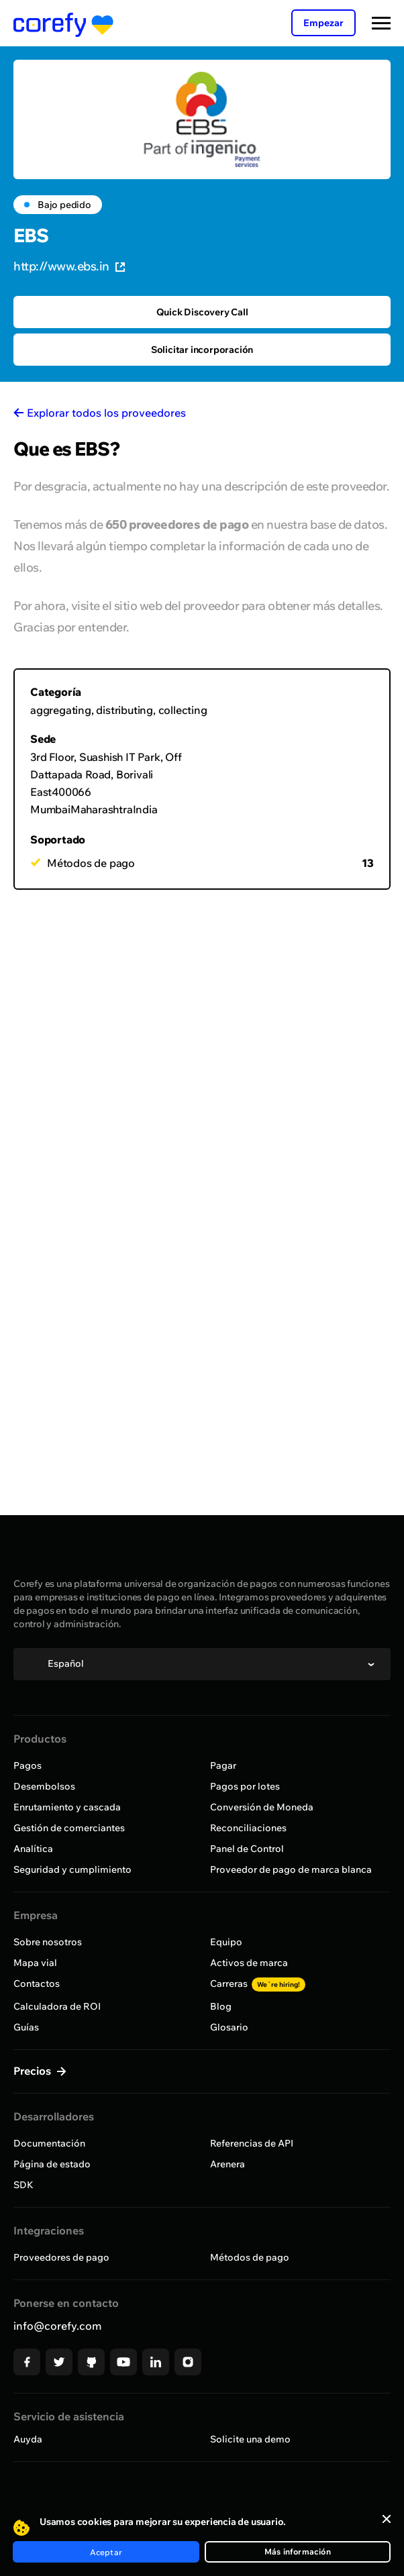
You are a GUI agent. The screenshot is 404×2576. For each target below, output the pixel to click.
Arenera (227, 2164)
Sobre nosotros (47, 1942)
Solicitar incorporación (202, 350)
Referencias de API (251, 2143)
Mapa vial (35, 1963)
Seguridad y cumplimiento (72, 1869)
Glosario (229, 2027)
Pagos (27, 1765)
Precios (33, 2070)
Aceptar (106, 2552)
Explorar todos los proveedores (106, 412)
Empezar (323, 23)
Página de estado (52, 2164)
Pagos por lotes (245, 1786)
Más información (297, 2551)
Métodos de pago (249, 2257)
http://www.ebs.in (69, 266)
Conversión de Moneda (261, 1807)
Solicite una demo (250, 2439)
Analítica (33, 1849)
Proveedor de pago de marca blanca (291, 1869)
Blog (221, 2006)
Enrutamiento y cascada (67, 1807)
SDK (23, 2185)
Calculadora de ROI (57, 2006)
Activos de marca (249, 1963)
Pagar (223, 1765)
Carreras (257, 1983)
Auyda (27, 2439)
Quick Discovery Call (202, 312)
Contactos (36, 1983)
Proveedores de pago (61, 2257)
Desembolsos (44, 1786)
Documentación (49, 2143)
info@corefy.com (57, 2325)
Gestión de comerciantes (69, 1828)
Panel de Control (247, 1849)
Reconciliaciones (248, 1828)
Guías (26, 2027)
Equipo (226, 1942)
